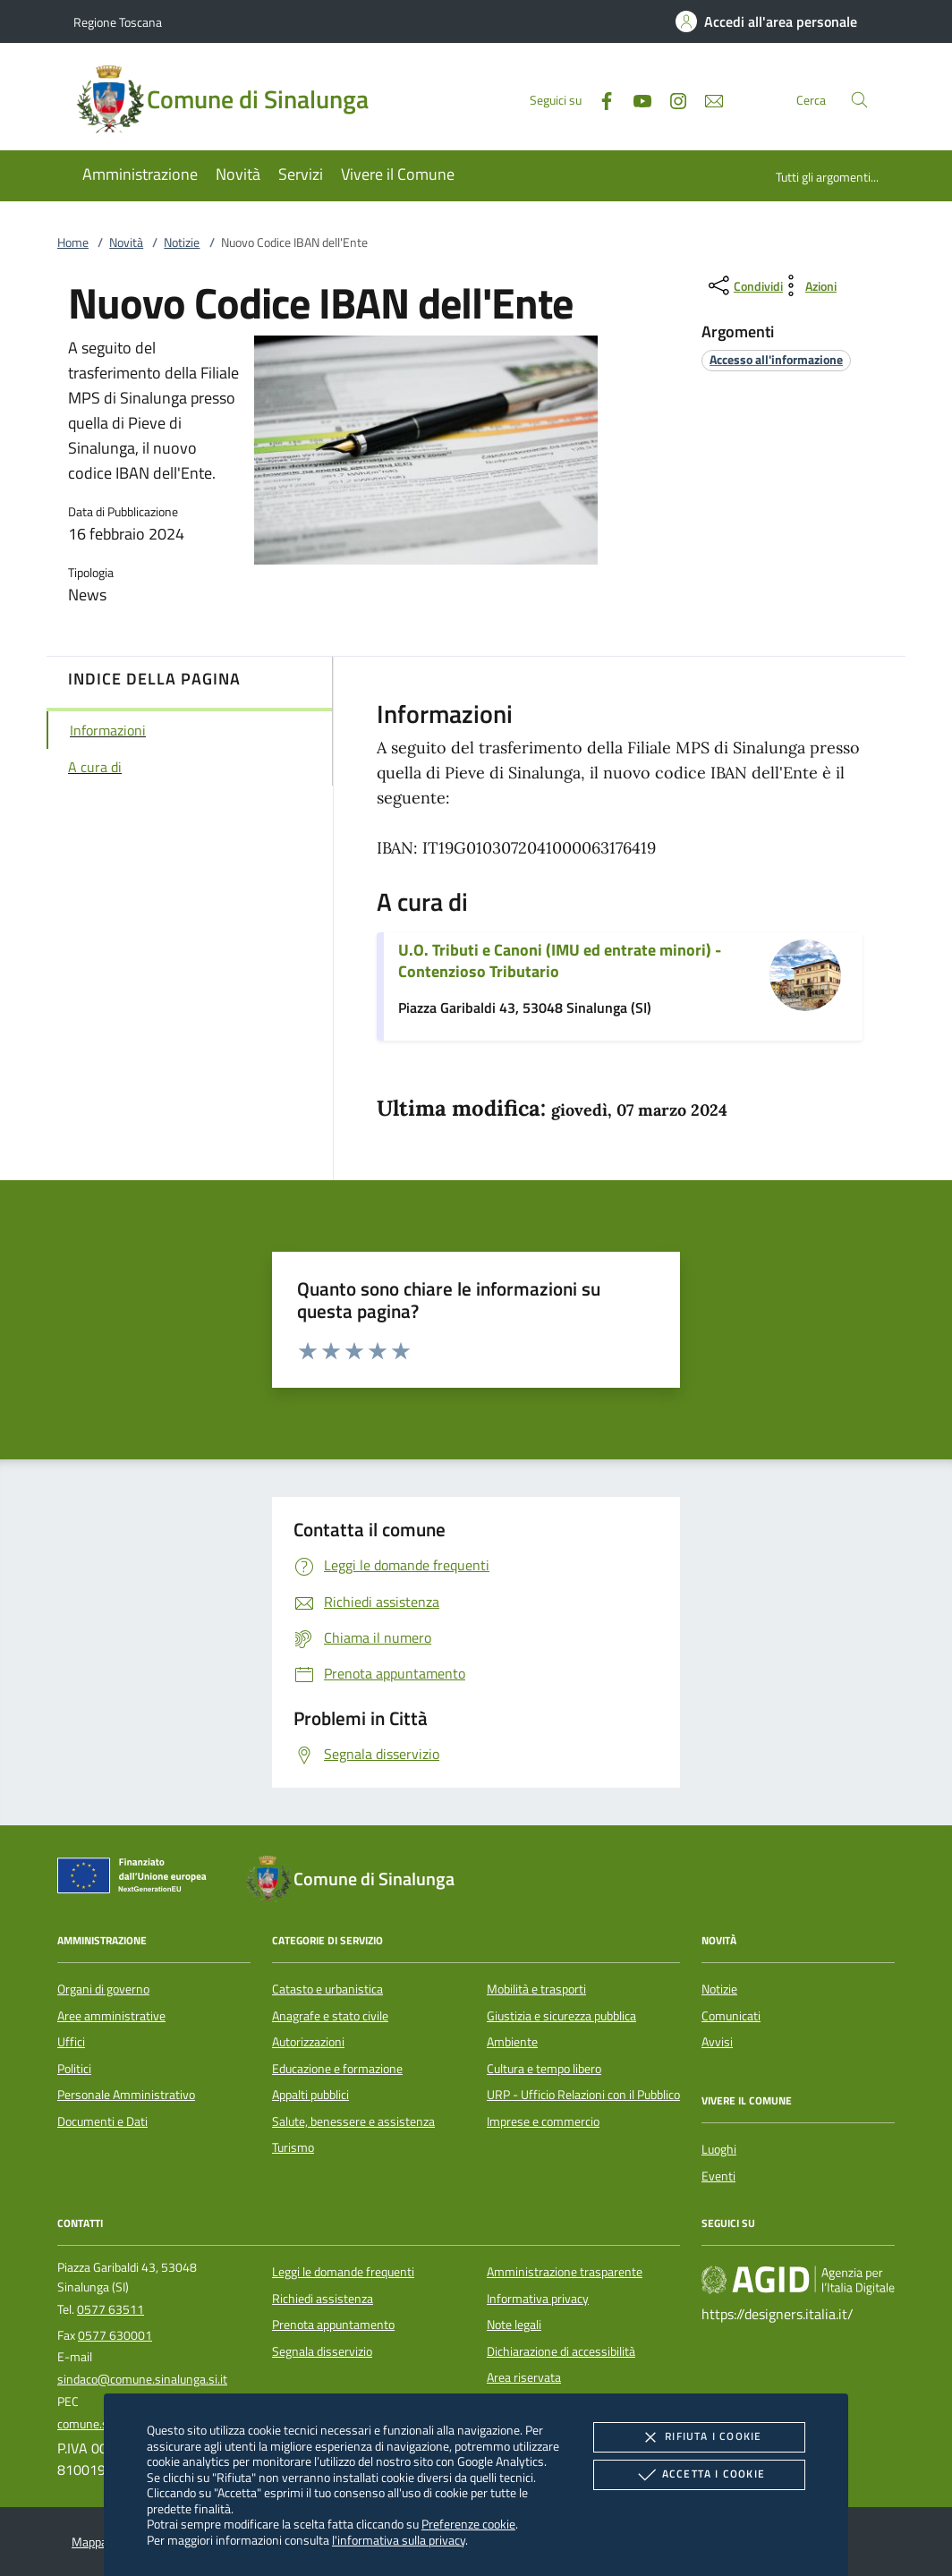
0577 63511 (110, 2309)
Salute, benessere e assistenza (353, 2121)
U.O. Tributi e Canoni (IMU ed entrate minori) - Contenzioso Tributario (559, 960)
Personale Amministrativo (126, 2094)
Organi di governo (103, 1989)
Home (73, 242)
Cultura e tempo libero (544, 2069)
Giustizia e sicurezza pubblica (561, 2016)
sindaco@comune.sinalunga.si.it (142, 2379)
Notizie (182, 242)
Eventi (718, 2176)
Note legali (514, 2324)
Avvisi (717, 2042)
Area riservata (524, 2377)
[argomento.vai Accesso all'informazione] (776, 359)
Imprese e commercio (543, 2121)
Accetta (699, 2475)
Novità (126, 242)
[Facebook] (599, 99)
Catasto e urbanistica (327, 1989)
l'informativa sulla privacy (398, 2539)
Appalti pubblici (310, 2094)
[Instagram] (671, 99)
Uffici (71, 2042)
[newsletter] (707, 99)
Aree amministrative (111, 2016)
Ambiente (512, 2042)
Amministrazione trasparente (564, 2272)
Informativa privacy (538, 2298)
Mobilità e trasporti (536, 1989)
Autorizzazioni (308, 2042)
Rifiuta (698, 2437)
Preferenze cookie (468, 2523)
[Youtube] (635, 99)
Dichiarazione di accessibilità (561, 2351)
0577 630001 (115, 2335)
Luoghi (718, 2149)
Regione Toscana (117, 22)
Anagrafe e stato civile (330, 2016)
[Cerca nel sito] (859, 100)
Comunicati (731, 2016)
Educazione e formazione (337, 2069)
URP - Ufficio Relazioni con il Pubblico (583, 2094)
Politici (74, 2069)
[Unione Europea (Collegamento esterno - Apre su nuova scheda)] (137, 1879)
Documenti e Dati (102, 2121)
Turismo (293, 2147)
